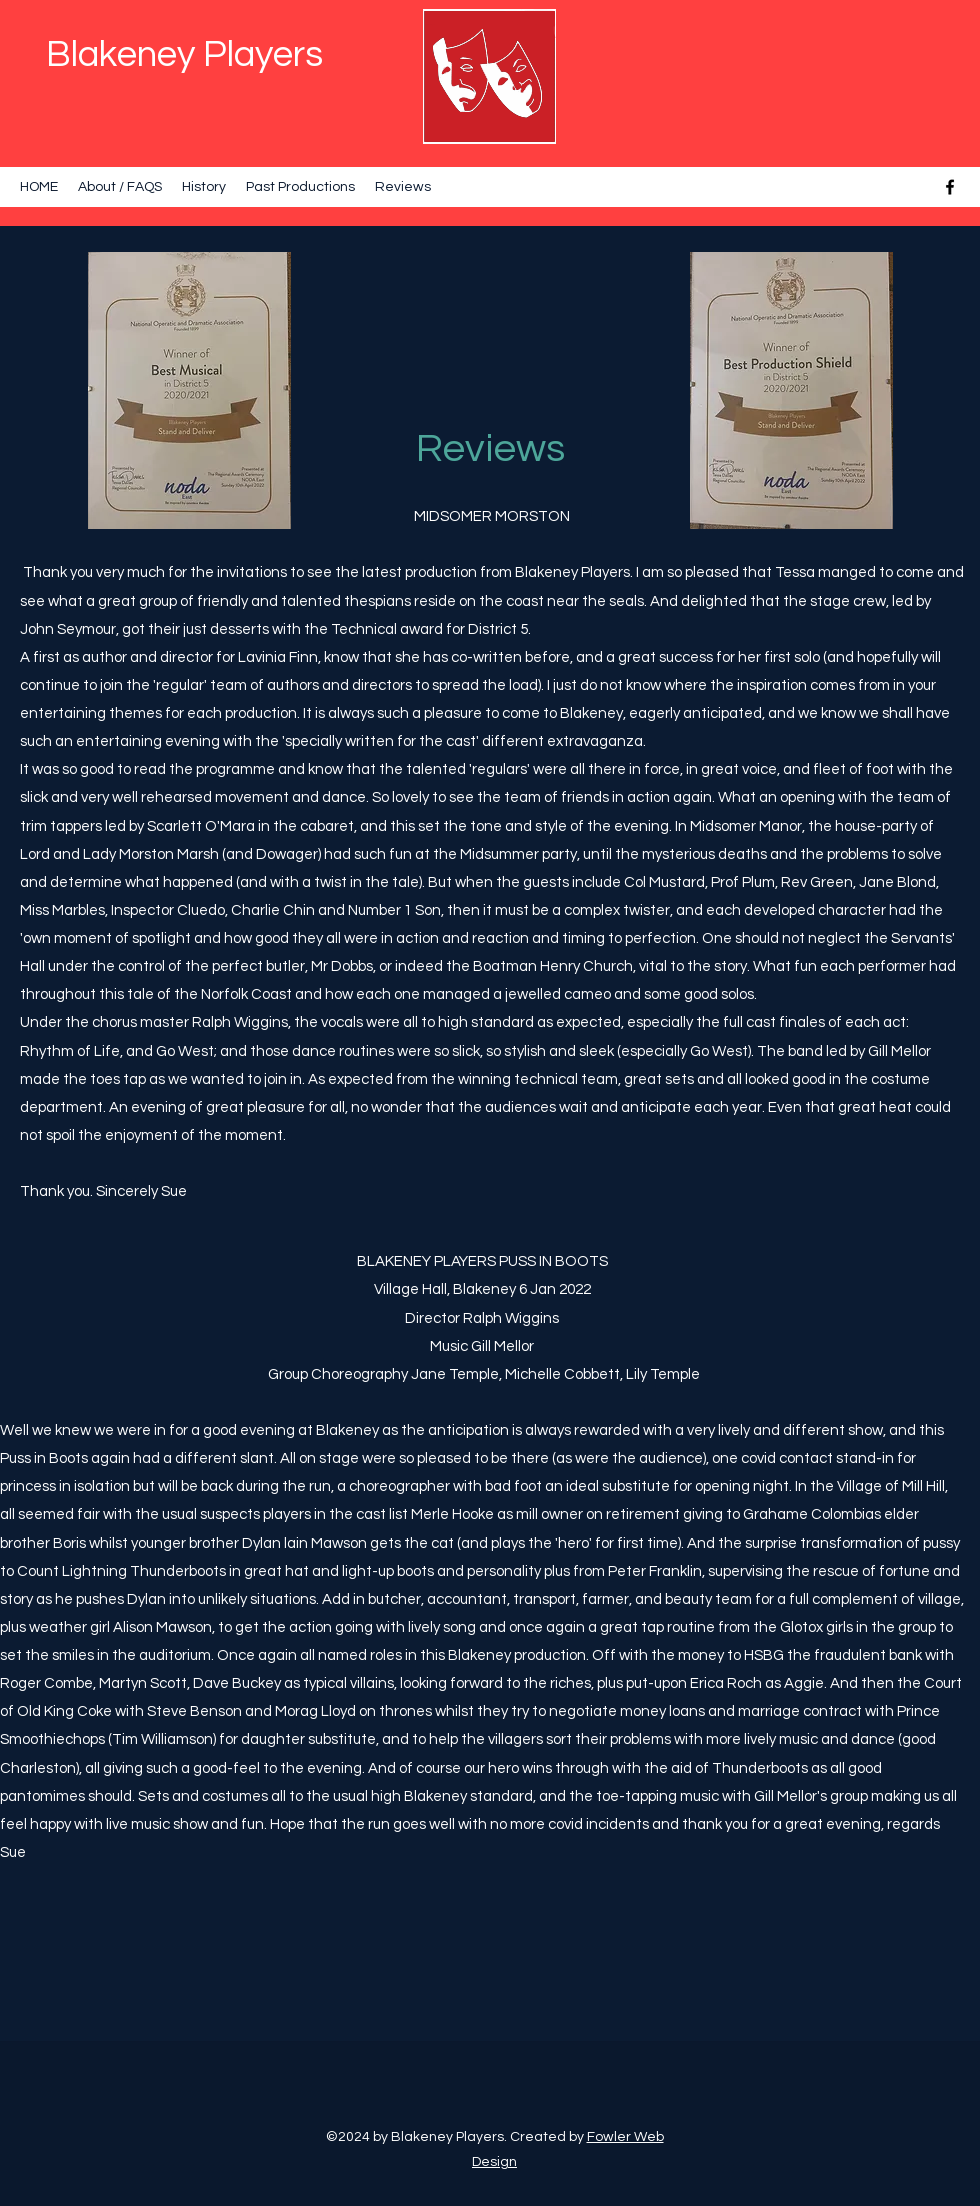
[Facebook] (950, 187)
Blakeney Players (184, 55)
